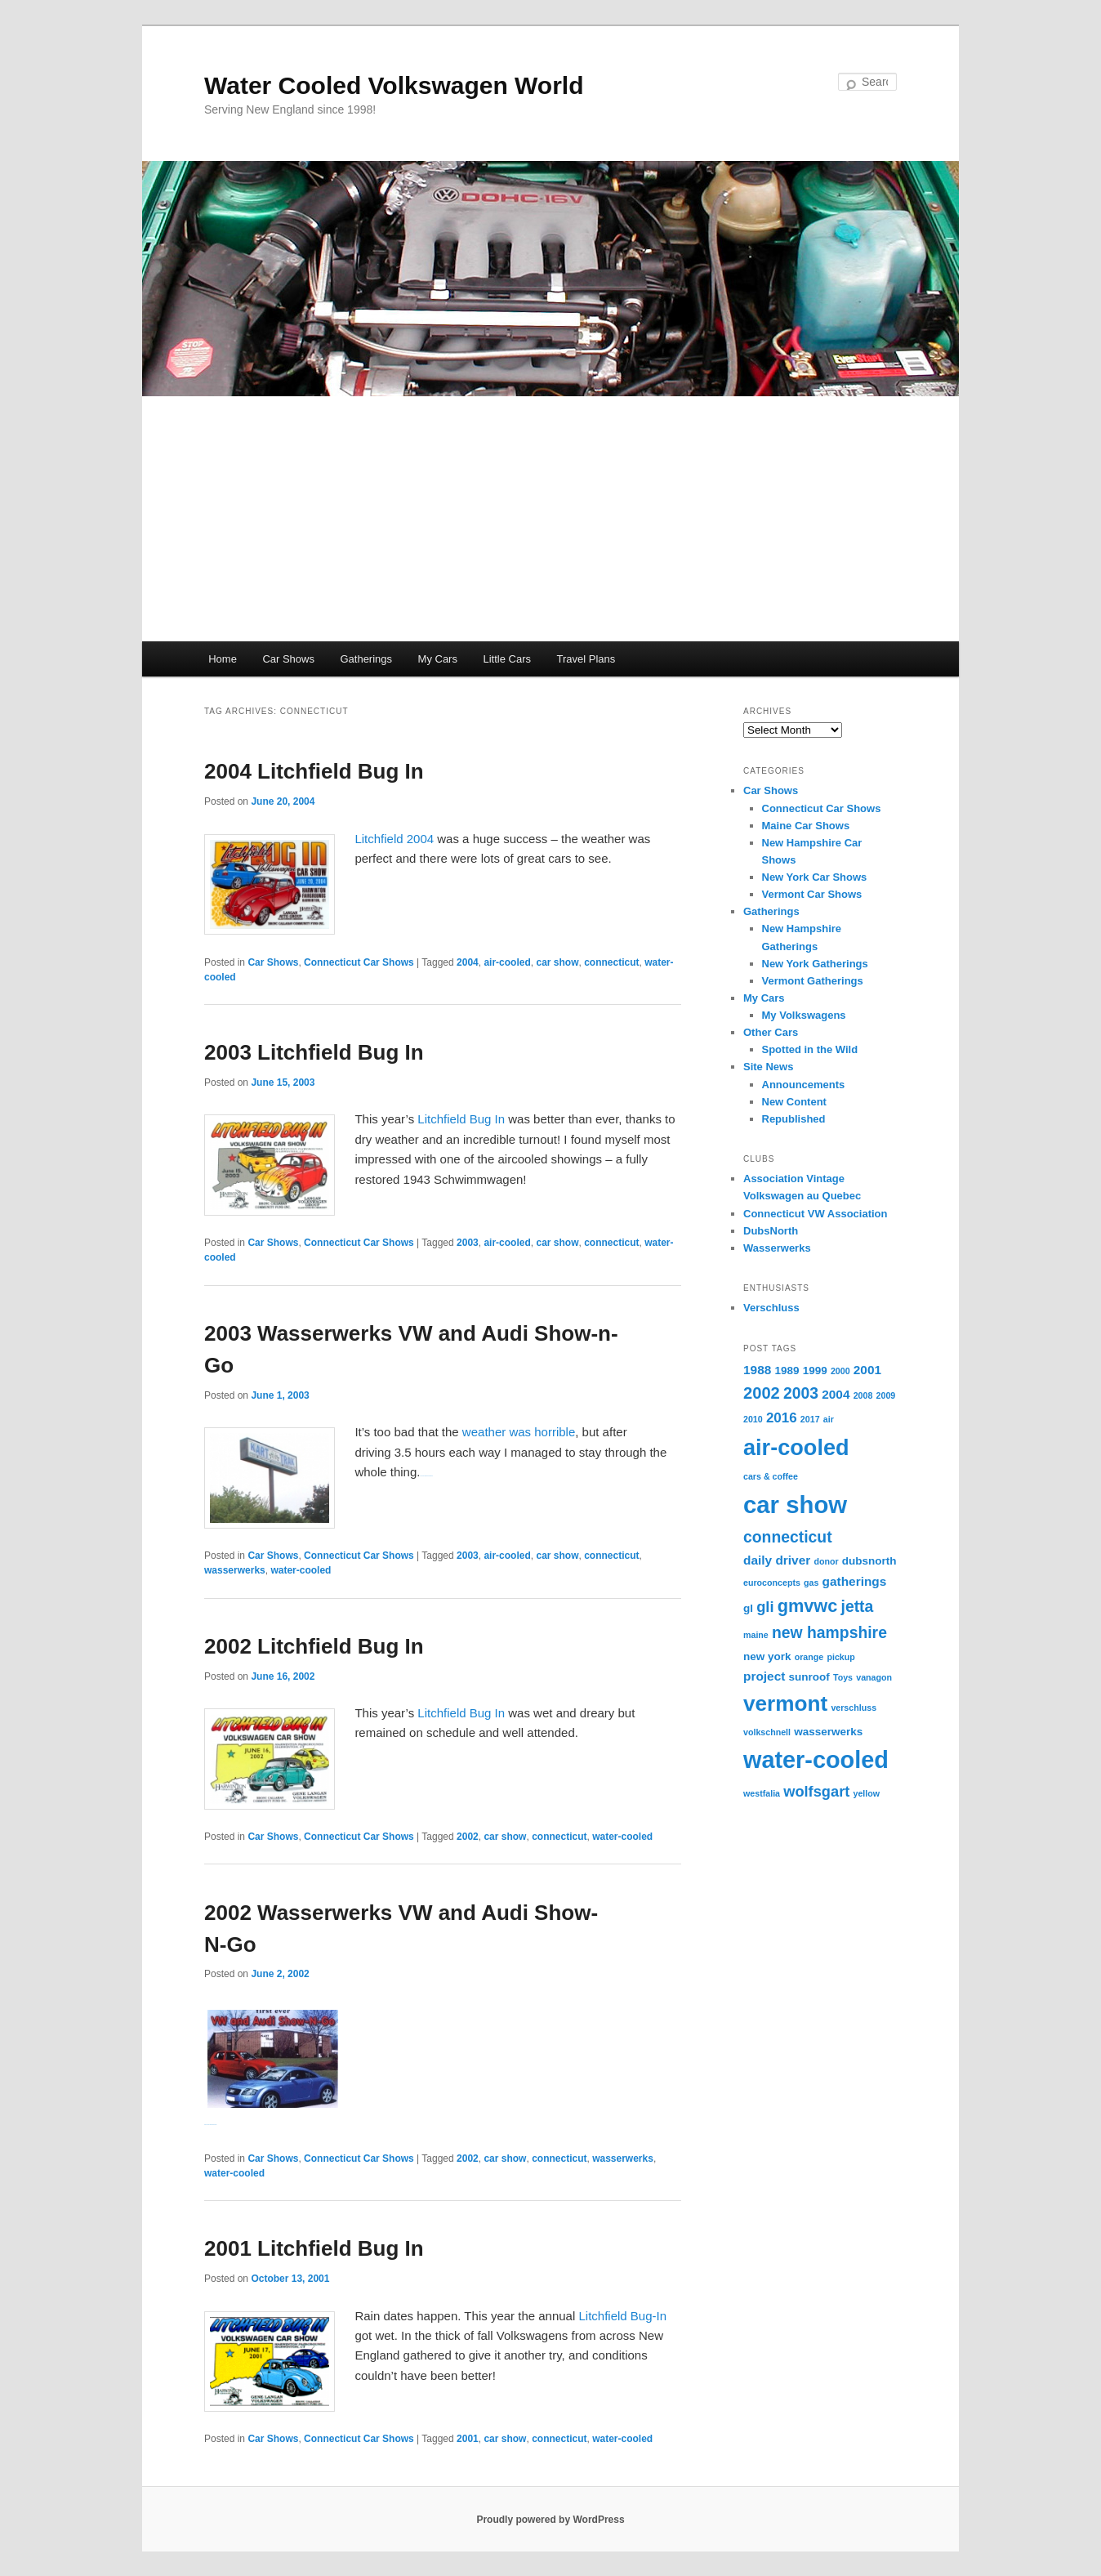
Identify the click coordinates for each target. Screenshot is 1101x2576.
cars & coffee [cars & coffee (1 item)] (770, 1476)
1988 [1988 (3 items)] (757, 1370)
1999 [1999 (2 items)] (815, 1370)
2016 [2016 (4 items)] (781, 1418)
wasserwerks (234, 1570)
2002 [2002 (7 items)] (761, 1393)
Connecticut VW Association (815, 1214)
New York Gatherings (815, 964)
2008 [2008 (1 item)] (863, 1395)
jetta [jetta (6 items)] (857, 1606)
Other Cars (770, 1032)
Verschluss (771, 1307)
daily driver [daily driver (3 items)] (776, 1560)
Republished (794, 1119)
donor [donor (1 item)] (825, 1561)
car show (557, 962)
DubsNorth (770, 1231)
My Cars (437, 659)
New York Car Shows (814, 877)
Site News (768, 1066)
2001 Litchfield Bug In (314, 2248)
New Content (794, 1102)
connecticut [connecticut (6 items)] (787, 1537)
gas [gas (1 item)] (811, 1582)
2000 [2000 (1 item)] (840, 1371)
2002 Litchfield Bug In (314, 1646)
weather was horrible (518, 1432)
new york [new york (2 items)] (767, 1656)
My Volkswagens (804, 1015)
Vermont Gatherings (812, 981)
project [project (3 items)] (764, 1676)
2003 (468, 1242)
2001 (468, 2438)
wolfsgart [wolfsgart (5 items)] (816, 1791)
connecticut (611, 962)
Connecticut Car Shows (359, 962)
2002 (468, 1836)
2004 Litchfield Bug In (314, 771)
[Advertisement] (550, 518)
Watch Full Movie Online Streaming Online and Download (210, 2124)
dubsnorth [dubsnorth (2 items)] (869, 1561)
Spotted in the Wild (810, 1049)
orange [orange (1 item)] (809, 1657)
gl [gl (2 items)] (748, 1608)
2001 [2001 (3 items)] (867, 1370)
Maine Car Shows (806, 825)
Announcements (803, 1084)
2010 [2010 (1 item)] (753, 1419)
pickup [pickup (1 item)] (840, 1657)
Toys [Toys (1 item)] (843, 1677)
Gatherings (366, 659)
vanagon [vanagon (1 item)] (874, 1677)
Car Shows (288, 659)
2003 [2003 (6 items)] (800, 1393)
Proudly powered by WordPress (550, 2519)
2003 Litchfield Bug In (314, 1052)
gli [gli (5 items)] (764, 1606)
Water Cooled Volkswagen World (394, 85)
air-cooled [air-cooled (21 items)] (796, 1447)
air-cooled (507, 962)
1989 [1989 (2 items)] (786, 1370)
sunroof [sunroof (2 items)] (809, 1677)
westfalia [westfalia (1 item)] (761, 1793)
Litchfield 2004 (395, 839)
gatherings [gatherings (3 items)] (854, 1581)
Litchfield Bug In (461, 1119)
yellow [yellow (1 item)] (866, 1793)
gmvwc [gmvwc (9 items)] (808, 1606)
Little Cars (507, 659)
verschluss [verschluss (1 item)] (853, 1707)
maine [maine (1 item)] (756, 1635)
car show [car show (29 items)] (795, 1504)
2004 (468, 962)
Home (222, 659)
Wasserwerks (777, 1248)
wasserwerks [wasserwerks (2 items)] (828, 1732)
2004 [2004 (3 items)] (835, 1394)
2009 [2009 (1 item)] (886, 1395)
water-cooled (300, 1570)
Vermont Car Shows (812, 894)
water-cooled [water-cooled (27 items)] (816, 1760)
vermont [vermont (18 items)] (785, 1703)
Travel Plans (585, 659)
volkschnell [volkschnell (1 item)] (767, 1732)
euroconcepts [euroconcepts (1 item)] (771, 1582)
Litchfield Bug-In (622, 2316)
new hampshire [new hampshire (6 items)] (829, 1632)
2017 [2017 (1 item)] (810, 1419)
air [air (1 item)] (828, 1419)
